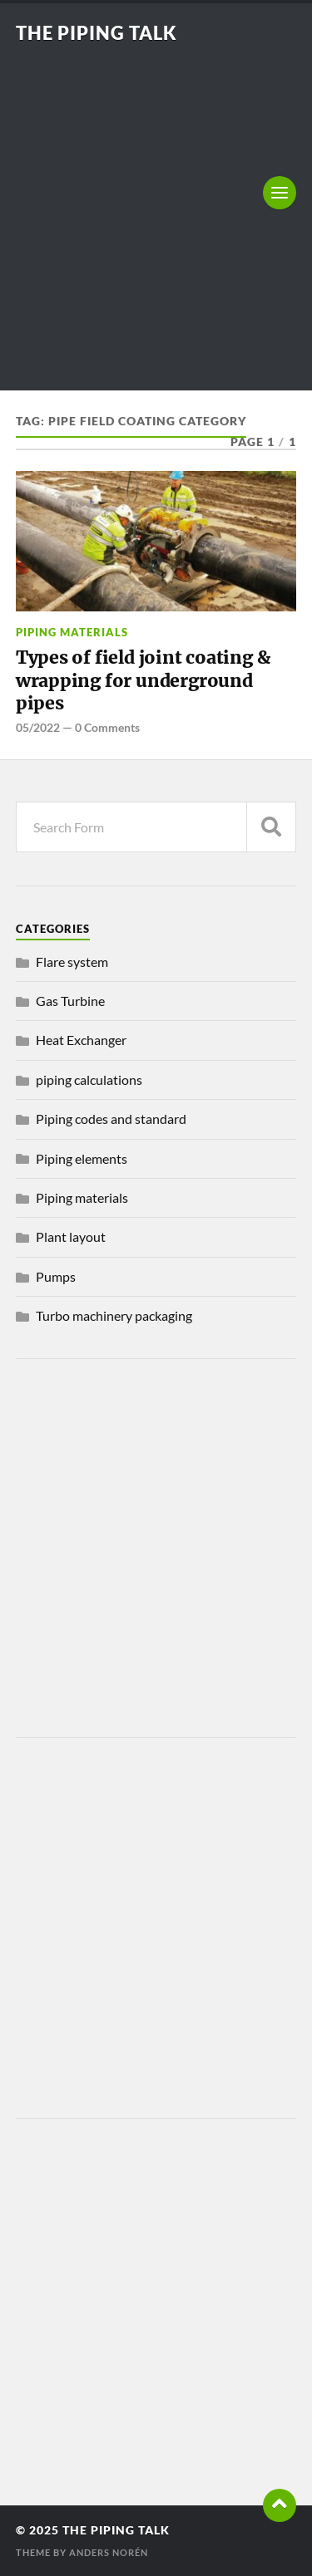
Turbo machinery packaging (114, 1315)
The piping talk (96, 33)
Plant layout (71, 1236)
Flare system (72, 961)
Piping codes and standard (111, 1118)
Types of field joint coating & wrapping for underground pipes (143, 680)
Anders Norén (108, 2552)
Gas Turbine (70, 1000)
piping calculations (89, 1079)
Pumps (56, 1276)
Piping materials (72, 632)
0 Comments (107, 727)
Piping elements (81, 1158)
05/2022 (38, 727)
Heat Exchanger (81, 1040)
